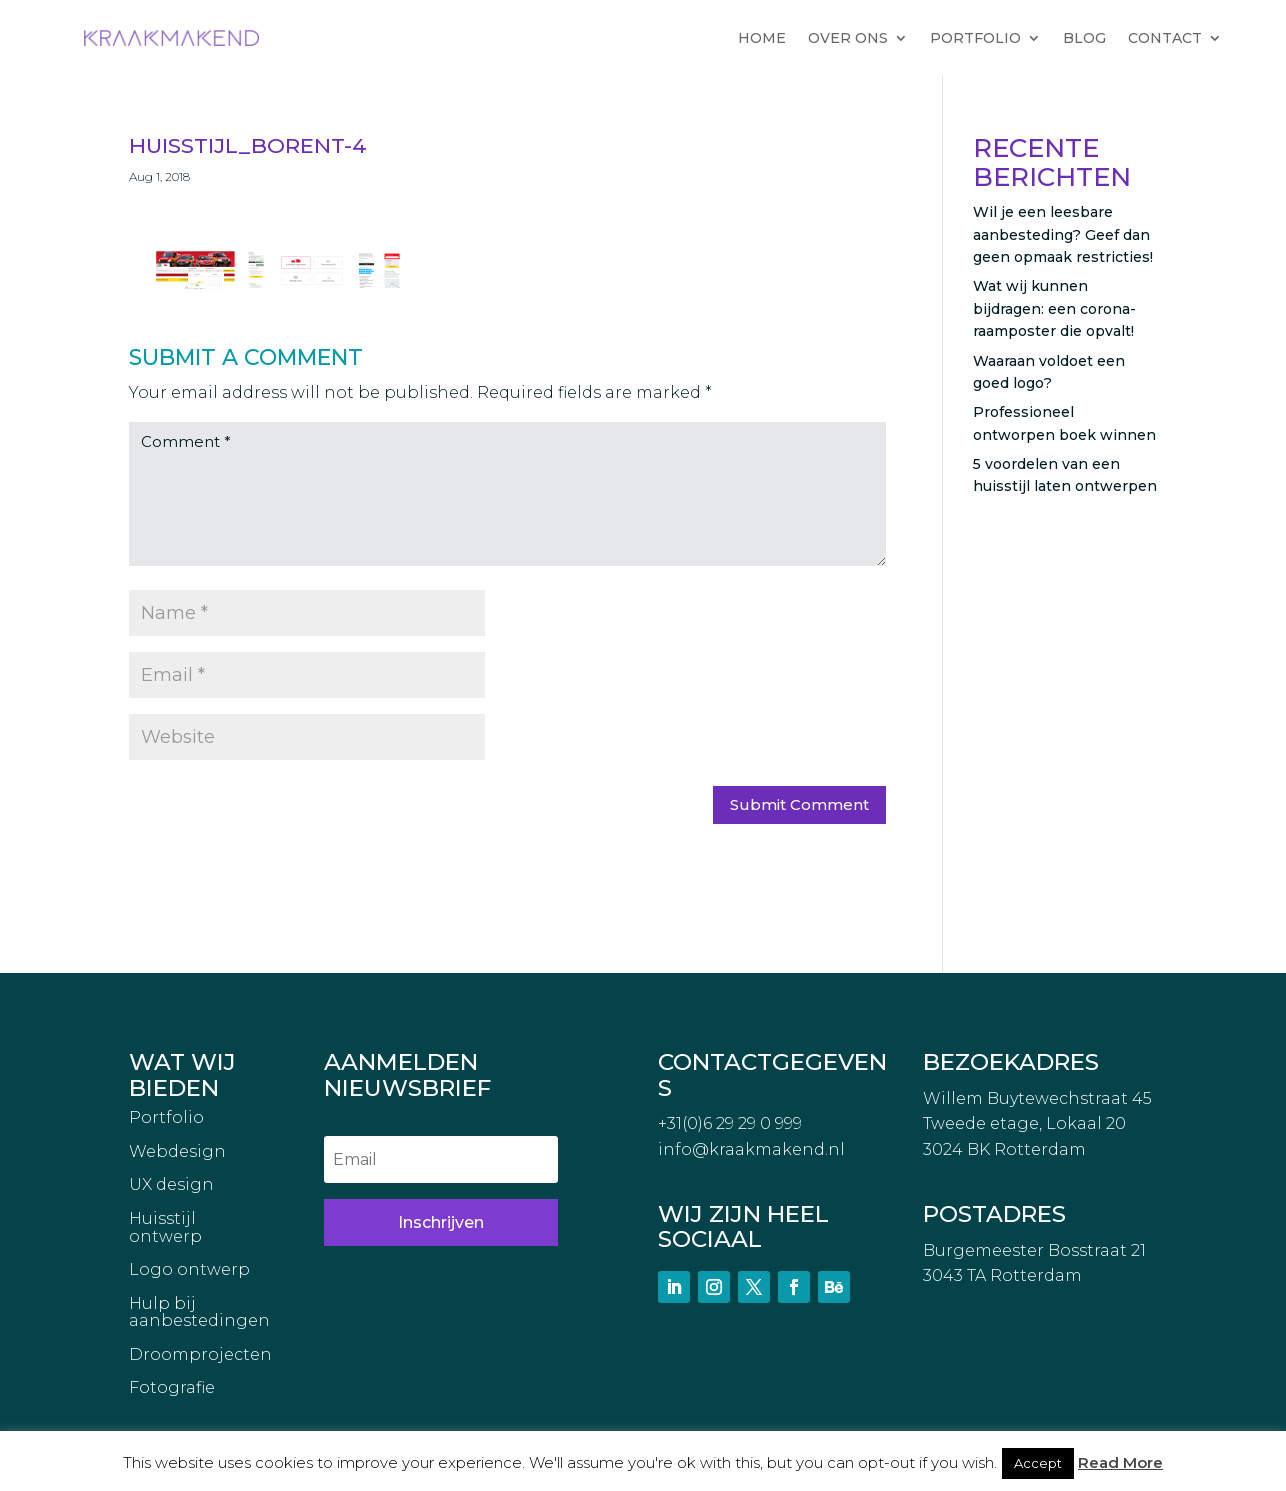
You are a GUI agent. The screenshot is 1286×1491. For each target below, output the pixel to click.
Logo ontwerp (189, 1270)
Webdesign (177, 1152)
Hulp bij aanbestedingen (199, 1313)
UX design (171, 1185)
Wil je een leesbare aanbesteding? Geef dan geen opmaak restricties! (1063, 234)
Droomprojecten (200, 1355)
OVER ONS (848, 38)
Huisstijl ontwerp (165, 1228)
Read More (1120, 1462)
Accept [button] (1038, 1463)
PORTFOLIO (975, 38)
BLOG (1084, 38)
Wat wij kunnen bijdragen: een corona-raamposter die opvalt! (1054, 308)
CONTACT (1165, 38)
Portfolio (166, 1118)
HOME (762, 38)
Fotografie (172, 1388)
